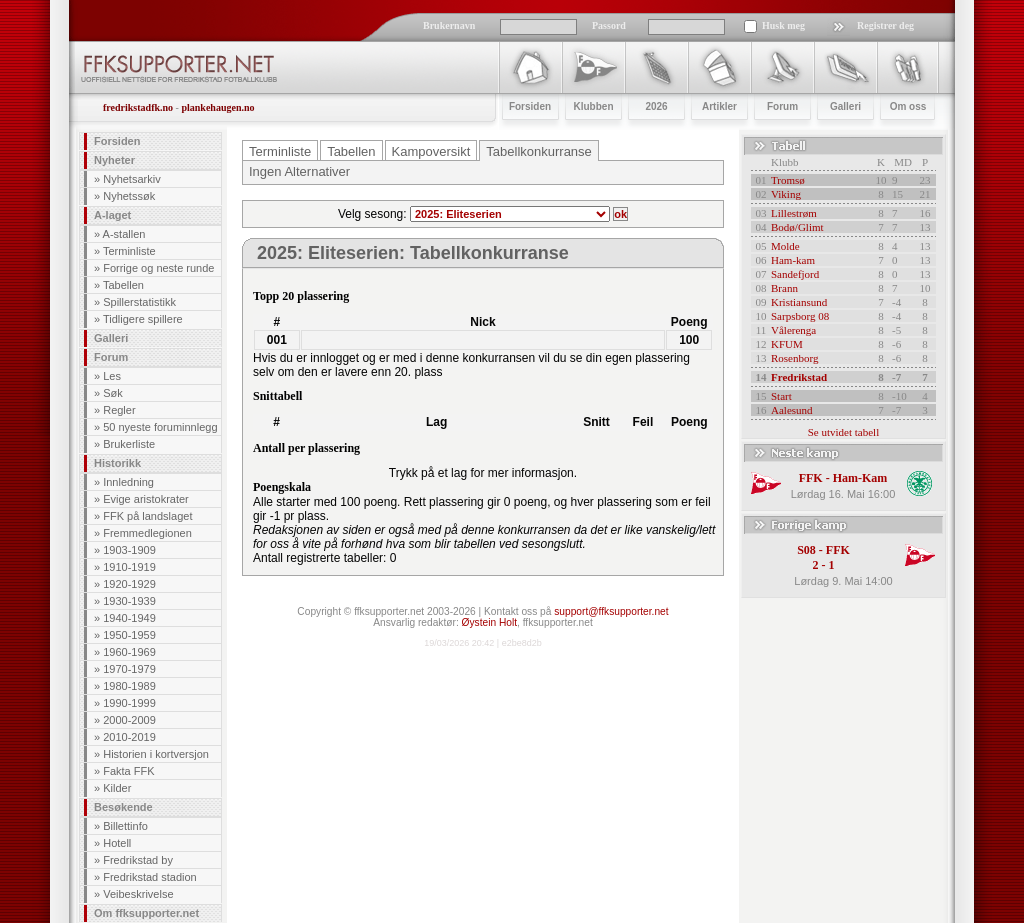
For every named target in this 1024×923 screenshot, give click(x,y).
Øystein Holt (489, 622)
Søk (113, 393)
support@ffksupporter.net (611, 611)
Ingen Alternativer (299, 171)
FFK (811, 478)
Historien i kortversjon (156, 754)
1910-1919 (129, 567)
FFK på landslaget (147, 516)
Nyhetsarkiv (131, 179)
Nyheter (114, 160)
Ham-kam (793, 260)
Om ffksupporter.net (146, 913)
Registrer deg (885, 25)
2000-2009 (129, 720)
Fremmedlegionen (147, 533)
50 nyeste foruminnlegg (160, 427)
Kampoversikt (431, 151)
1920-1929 (129, 584)
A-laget (112, 215)
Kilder (117, 788)
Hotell (117, 843)
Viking (786, 194)
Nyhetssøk (129, 196)
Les (112, 376)
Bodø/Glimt (797, 227)
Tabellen (123, 285)
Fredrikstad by (138, 860)
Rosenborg (794, 358)
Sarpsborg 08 (800, 316)
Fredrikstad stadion (150, 877)
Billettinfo (125, 826)
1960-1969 (129, 652)
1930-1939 (129, 601)
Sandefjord (795, 274)
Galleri (111, 338)
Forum (111, 357)
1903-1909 (129, 550)
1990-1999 (129, 703)
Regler (119, 410)
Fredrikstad (799, 377)
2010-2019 (129, 737)
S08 (806, 550)
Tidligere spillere (143, 319)
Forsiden (117, 141)
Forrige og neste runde (158, 268)
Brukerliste (129, 444)
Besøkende (123, 807)
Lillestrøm (794, 213)
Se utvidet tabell (843, 432)
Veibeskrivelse (138, 894)
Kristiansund (799, 302)
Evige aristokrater (146, 499)
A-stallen (124, 234)
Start (781, 396)
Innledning (128, 482)
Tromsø (788, 180)
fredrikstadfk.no (138, 107)
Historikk (117, 463)
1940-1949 (129, 618)
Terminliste (129, 251)
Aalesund (792, 410)
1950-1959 (129, 635)
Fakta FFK (128, 771)
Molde (785, 246)
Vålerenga (793, 330)
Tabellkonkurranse (539, 151)
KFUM (787, 344)
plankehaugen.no (217, 107)
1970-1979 (129, 669)
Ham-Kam (860, 478)
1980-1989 (129, 686)
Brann (784, 288)
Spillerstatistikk (139, 302)
